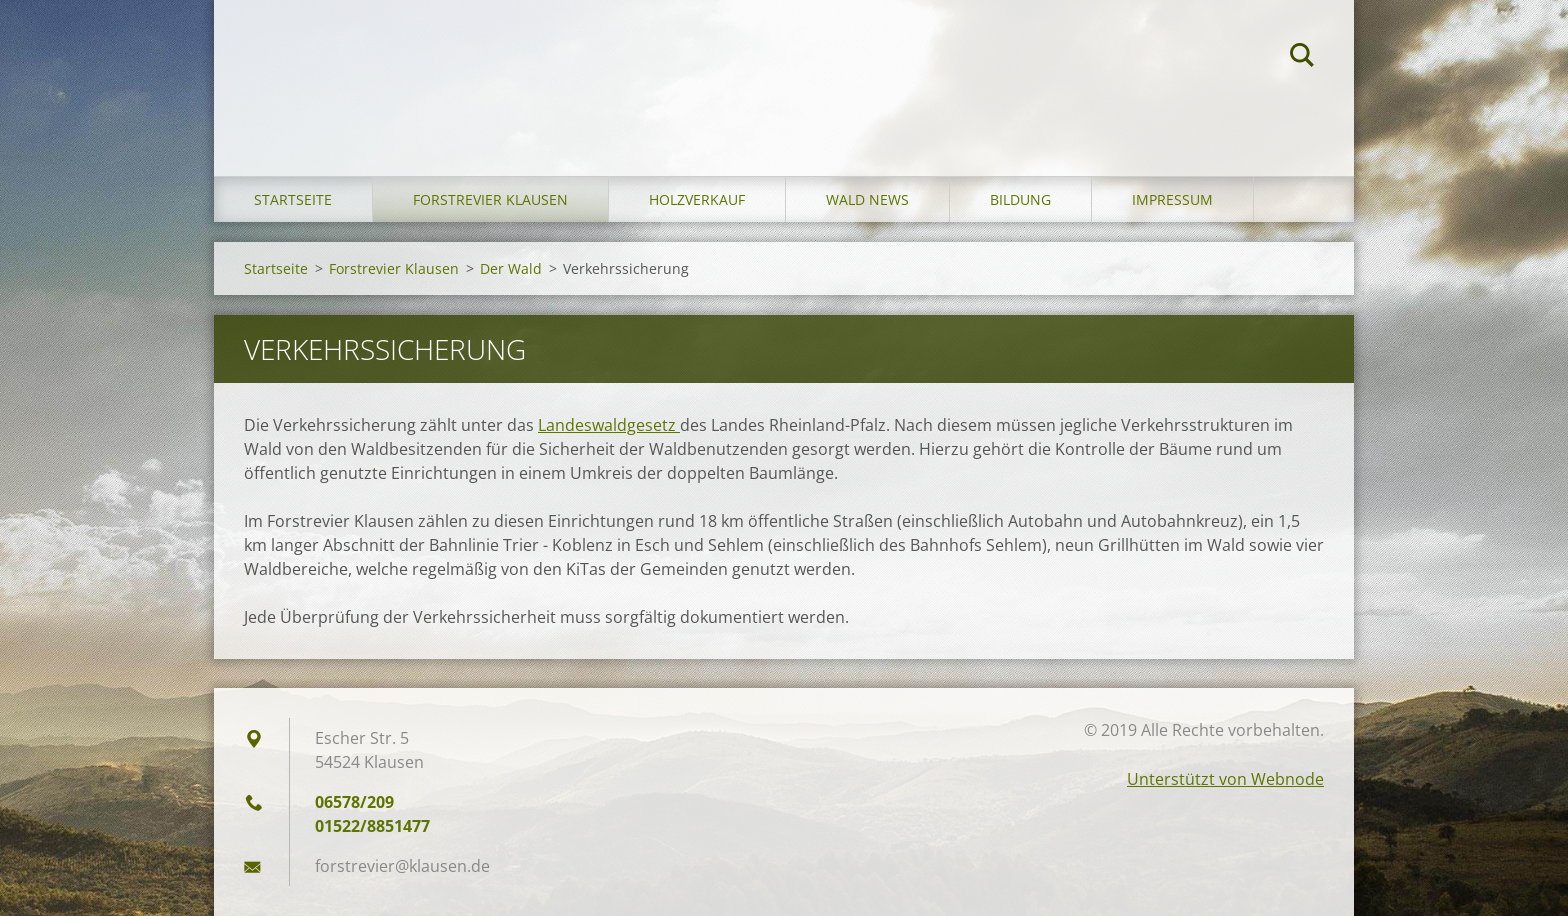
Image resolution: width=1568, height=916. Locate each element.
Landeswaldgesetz (609, 425)
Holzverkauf (697, 199)
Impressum (1172, 199)
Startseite (293, 199)
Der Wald (511, 268)
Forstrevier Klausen (490, 199)
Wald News (867, 199)
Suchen (1302, 58)
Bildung (1020, 199)
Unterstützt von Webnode (1225, 779)
